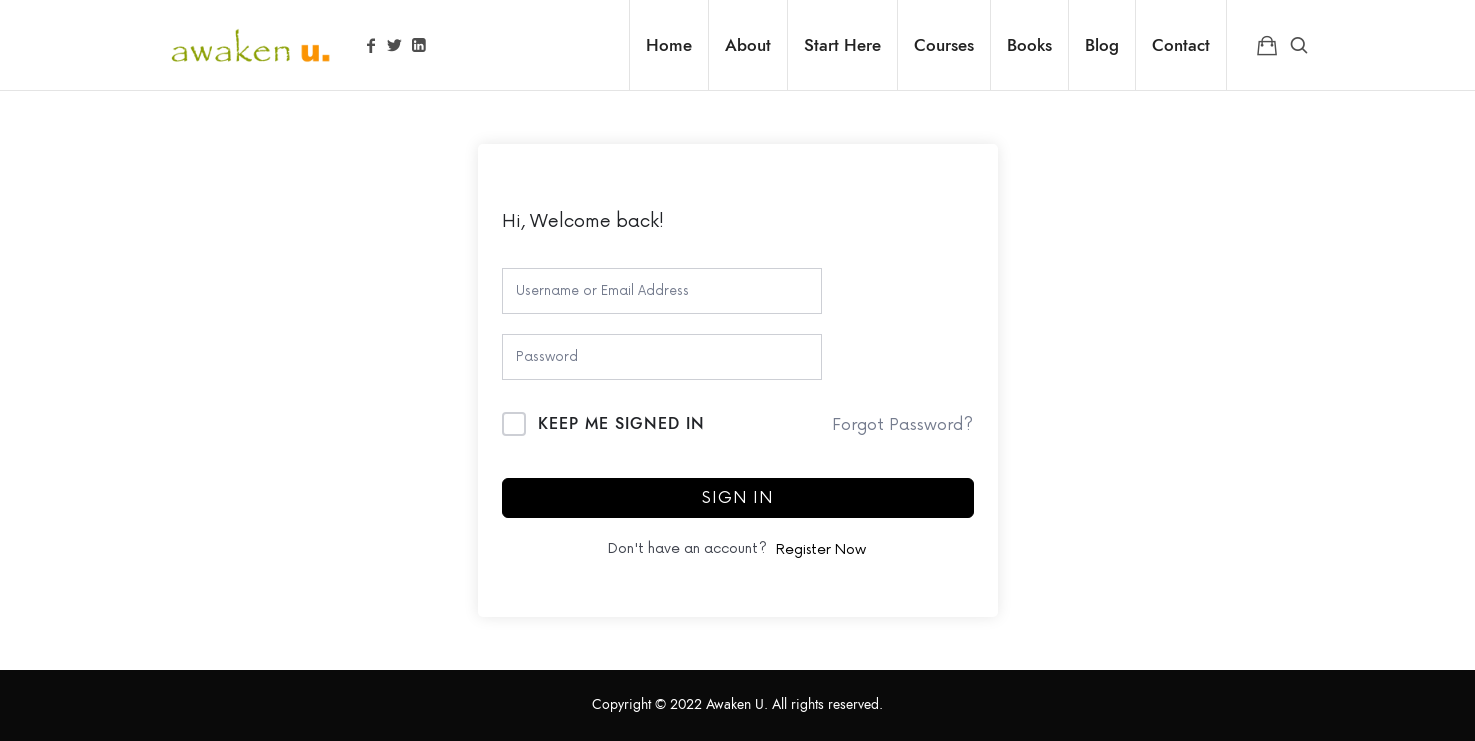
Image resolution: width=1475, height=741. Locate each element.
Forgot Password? (902, 425)
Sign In (737, 498)
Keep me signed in (621, 424)
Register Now (821, 549)
